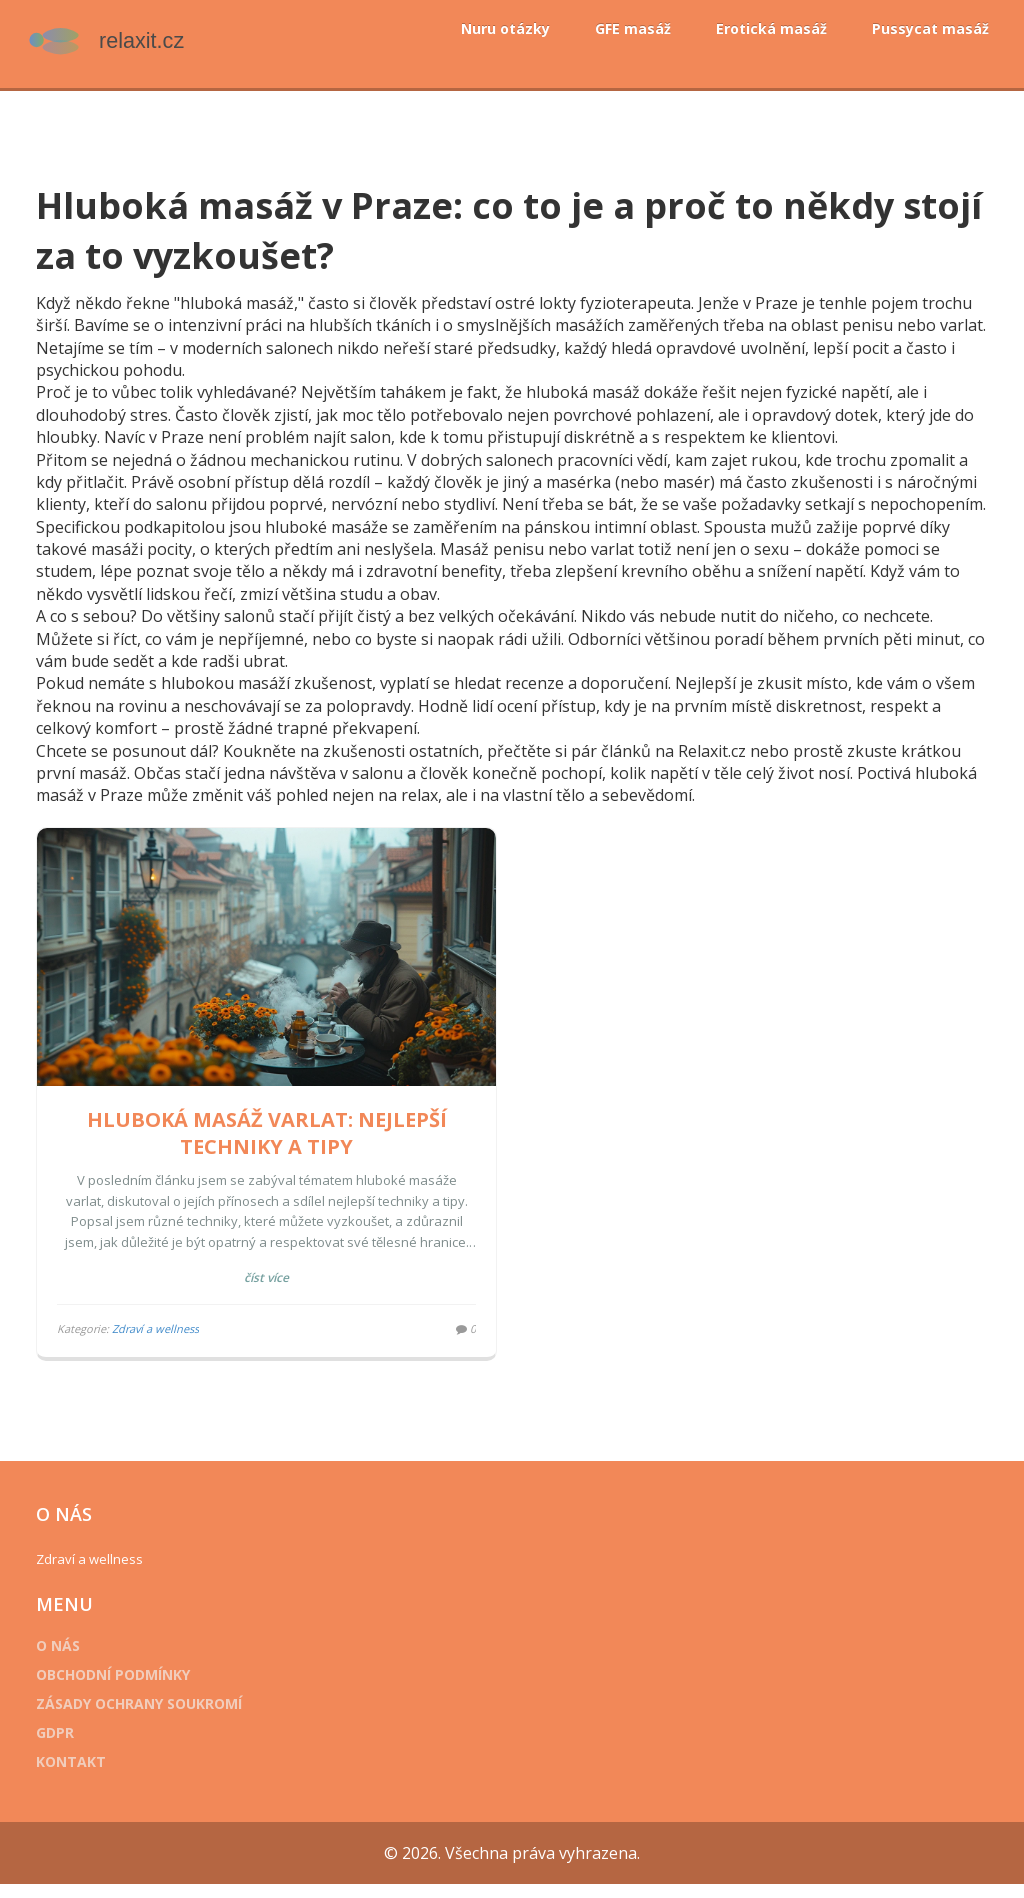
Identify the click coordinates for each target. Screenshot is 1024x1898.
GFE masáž (633, 28)
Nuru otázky (505, 28)
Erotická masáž (771, 28)
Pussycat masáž (930, 28)
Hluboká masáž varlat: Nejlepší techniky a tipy (274, 1147)
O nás (73, 1659)
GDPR (70, 1746)
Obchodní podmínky (128, 1688)
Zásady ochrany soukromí (154, 1717)
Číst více (274, 1291)
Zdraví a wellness (170, 1342)
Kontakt (86, 1775)
